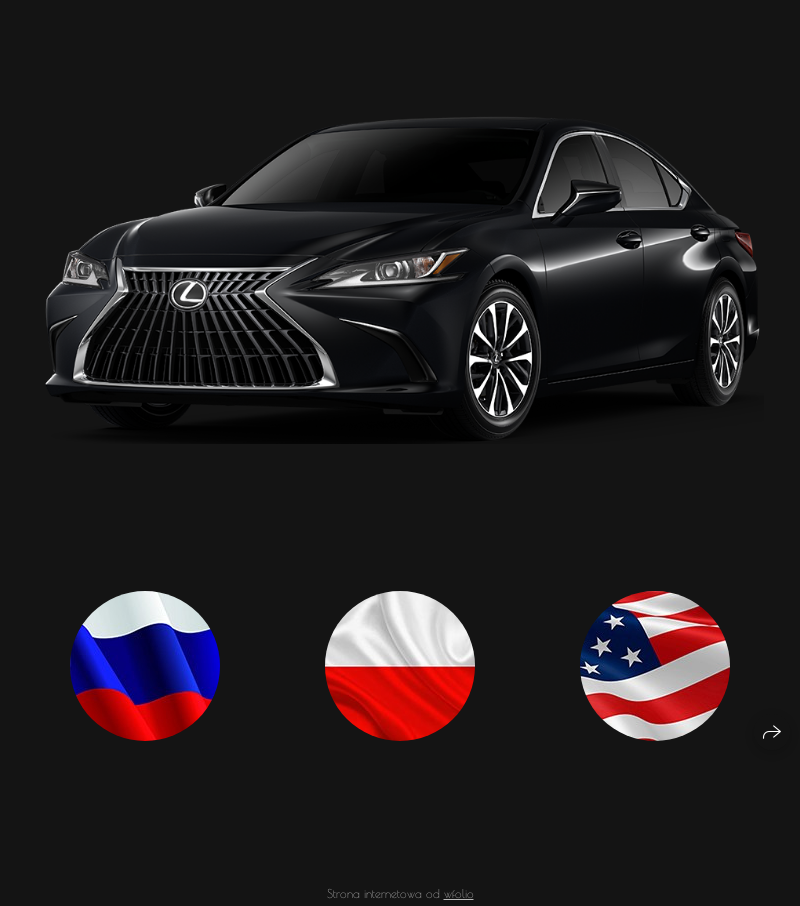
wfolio (459, 898)
